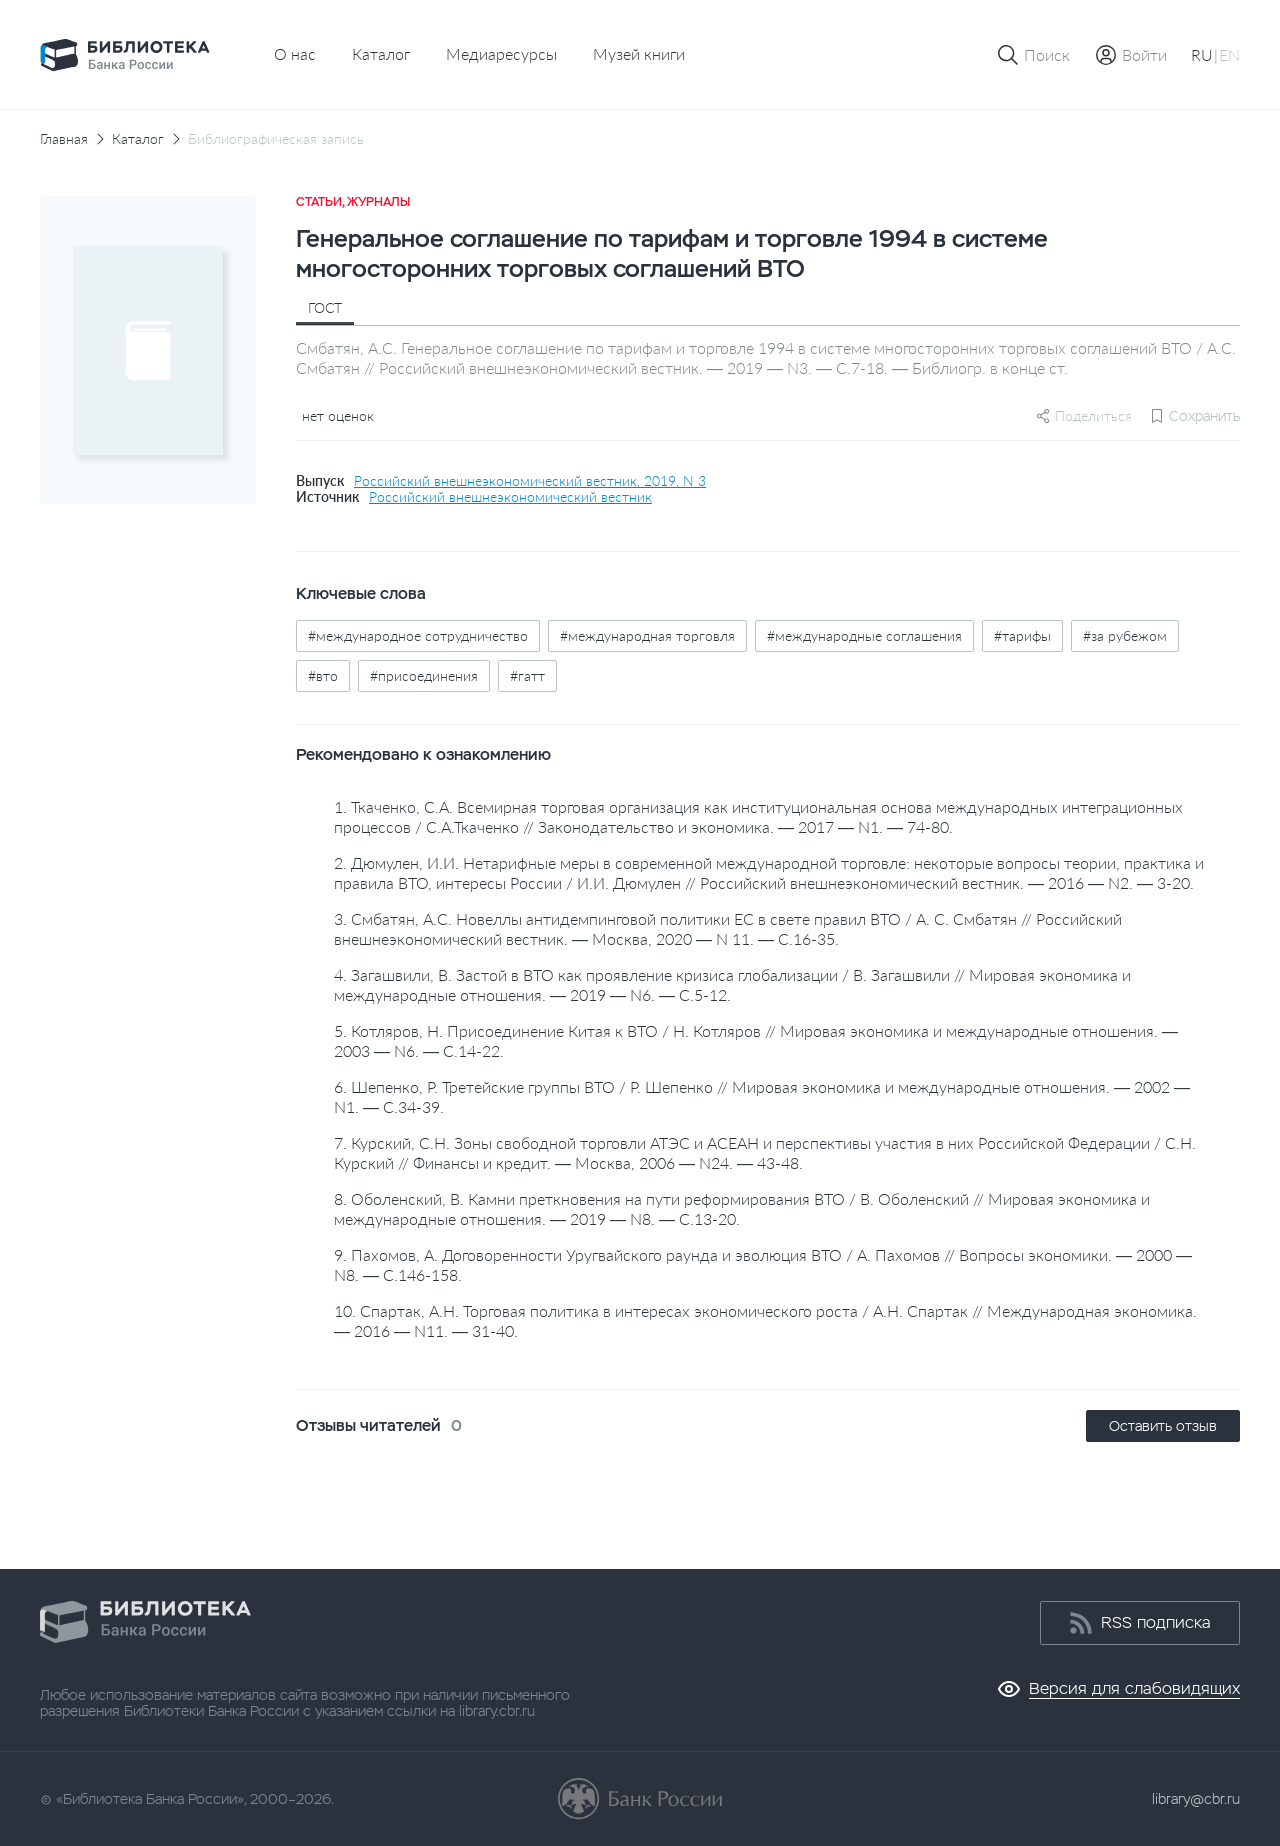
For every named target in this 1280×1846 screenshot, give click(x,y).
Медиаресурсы (501, 53)
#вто (323, 675)
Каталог (381, 53)
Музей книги (639, 53)
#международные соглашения (864, 635)
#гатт (527, 675)
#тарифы (1022, 635)
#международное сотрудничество (418, 635)
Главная (64, 139)
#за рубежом (1125, 635)
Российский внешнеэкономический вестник (510, 497)
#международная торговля (647, 635)
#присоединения (424, 675)
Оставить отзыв (1163, 1426)
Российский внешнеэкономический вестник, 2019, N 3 (530, 481)
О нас (295, 53)
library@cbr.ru (1196, 1799)
